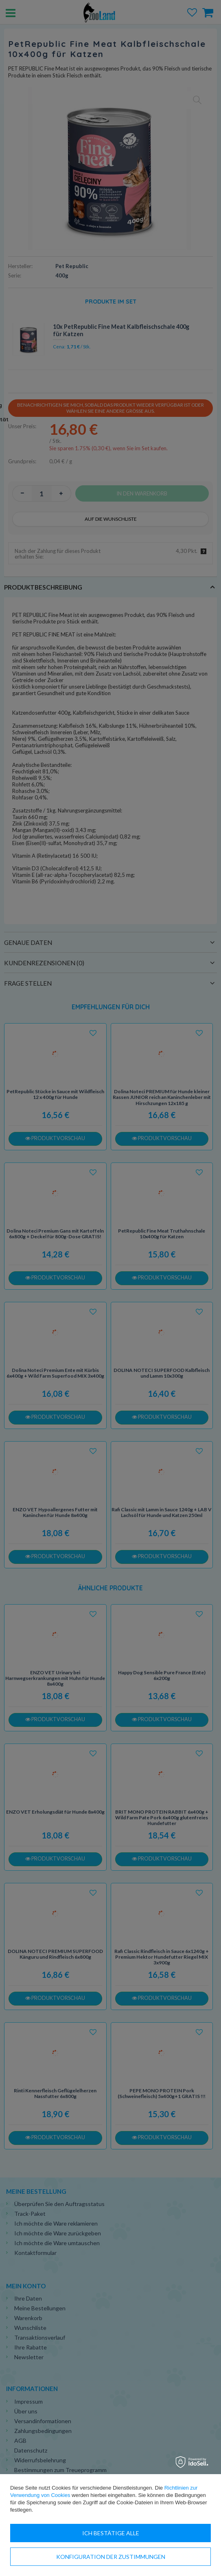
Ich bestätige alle (110, 2533)
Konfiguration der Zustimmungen (110, 2556)
